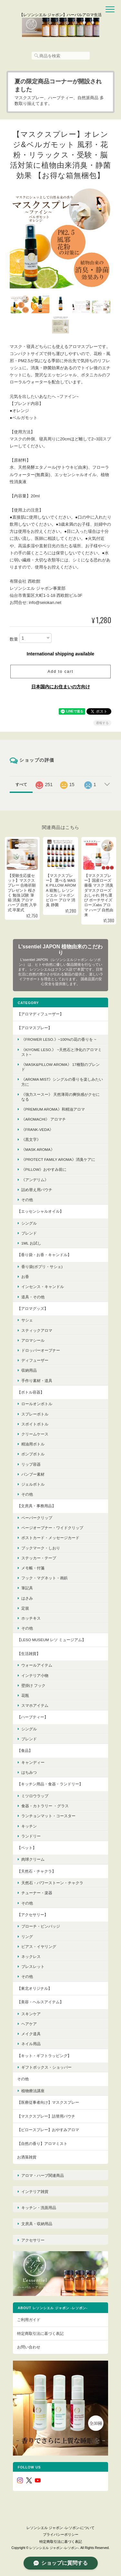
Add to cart (60, 671)
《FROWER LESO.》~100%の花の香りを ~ (58, 1039)
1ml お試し (31, 1243)
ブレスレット (33, 1966)
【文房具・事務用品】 (36, 1506)
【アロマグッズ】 (32, 1308)
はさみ (27, 1598)
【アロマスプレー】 (34, 1028)
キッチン (29, 1826)
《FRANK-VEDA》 (37, 1129)
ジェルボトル (33, 1484)
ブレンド (29, 1233)
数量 (14, 639)
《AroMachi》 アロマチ (43, 1119)
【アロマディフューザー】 (40, 1014)
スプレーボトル (34, 1414)
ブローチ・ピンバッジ (40, 1926)
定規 (25, 1608)
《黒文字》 (31, 1139)
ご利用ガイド (28, 2319)
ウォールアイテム (36, 1665)
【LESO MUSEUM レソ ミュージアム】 (51, 1640)
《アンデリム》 (34, 1180)
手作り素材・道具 (36, 1380)
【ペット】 (26, 1848)
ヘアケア (29, 2024)
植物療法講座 (33, 2091)
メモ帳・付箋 (33, 1568)
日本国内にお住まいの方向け (60, 686)
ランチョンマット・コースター (48, 1816)
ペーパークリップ (36, 1518)
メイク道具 (31, 2034)
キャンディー (33, 1762)
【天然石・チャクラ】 (36, 1871)
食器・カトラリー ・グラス (45, 1806)
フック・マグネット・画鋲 (44, 1578)
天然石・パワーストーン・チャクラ (52, 1883)
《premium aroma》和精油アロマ (53, 1109)
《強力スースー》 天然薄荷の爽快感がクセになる (60, 1096)
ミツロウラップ (34, 1796)
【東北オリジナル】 (34, 1988)
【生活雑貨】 (28, 1653)
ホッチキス (31, 1618)
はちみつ (29, 1772)
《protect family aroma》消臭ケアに (58, 1159)
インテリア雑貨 (34, 2191)
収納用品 (29, 1370)
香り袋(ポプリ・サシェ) (42, 1266)
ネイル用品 (31, 2044)
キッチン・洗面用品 (38, 2207)
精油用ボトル (33, 1444)
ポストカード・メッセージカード (50, 1538)
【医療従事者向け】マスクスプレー (48, 2102)
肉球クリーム (33, 1859)
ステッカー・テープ (38, 1558)
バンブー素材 (33, 1474)
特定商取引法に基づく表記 (40, 2333)
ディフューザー (34, 1360)
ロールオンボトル (36, 1404)
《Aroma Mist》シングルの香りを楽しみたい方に (62, 1081)
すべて (21, 784)
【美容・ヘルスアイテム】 (40, 2002)
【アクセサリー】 (32, 1915)
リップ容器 (31, 1464)
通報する (102, 723)
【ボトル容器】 (30, 1392)
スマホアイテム (34, 1705)
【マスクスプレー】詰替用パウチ (46, 2116)
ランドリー (31, 1836)
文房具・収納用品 (36, 2224)
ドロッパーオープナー (40, 1350)
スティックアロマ (36, 1330)
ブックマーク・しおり (40, 1548)
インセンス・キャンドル (42, 1286)
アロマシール (33, 1340)
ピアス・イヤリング (38, 1946)
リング (27, 1936)
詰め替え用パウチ (36, 1190)
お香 (25, 1276)
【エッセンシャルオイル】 (40, 1211)
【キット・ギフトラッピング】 (44, 2056)
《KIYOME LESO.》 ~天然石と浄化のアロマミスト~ (61, 1052)
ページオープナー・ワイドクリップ (52, 1528)
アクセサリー (33, 2240)
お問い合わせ (28, 2347)
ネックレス (31, 1956)
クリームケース (34, 1434)
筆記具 (27, 1588)
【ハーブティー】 (32, 1717)
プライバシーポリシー (60, 2534)
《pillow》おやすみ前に (43, 1169)
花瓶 (25, 1695)
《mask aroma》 (38, 1149)
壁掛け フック (33, 1685)
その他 (27, 1200)
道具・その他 (33, 1297)
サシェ (27, 1320)
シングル (29, 1223)
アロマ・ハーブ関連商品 (42, 2175)
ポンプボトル (33, 1454)
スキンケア (31, 2014)
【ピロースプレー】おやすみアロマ (48, 2130)
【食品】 (25, 1750)
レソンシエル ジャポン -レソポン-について (60, 2528)
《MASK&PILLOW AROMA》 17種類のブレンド (60, 1066)
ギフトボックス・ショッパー (46, 2067)
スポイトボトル (34, 1424)
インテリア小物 (34, 1675)
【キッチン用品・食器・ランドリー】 (50, 1784)
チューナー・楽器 (36, 1893)
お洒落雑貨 (26, 2157)
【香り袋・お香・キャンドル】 (44, 1255)
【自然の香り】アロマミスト (42, 2143)
